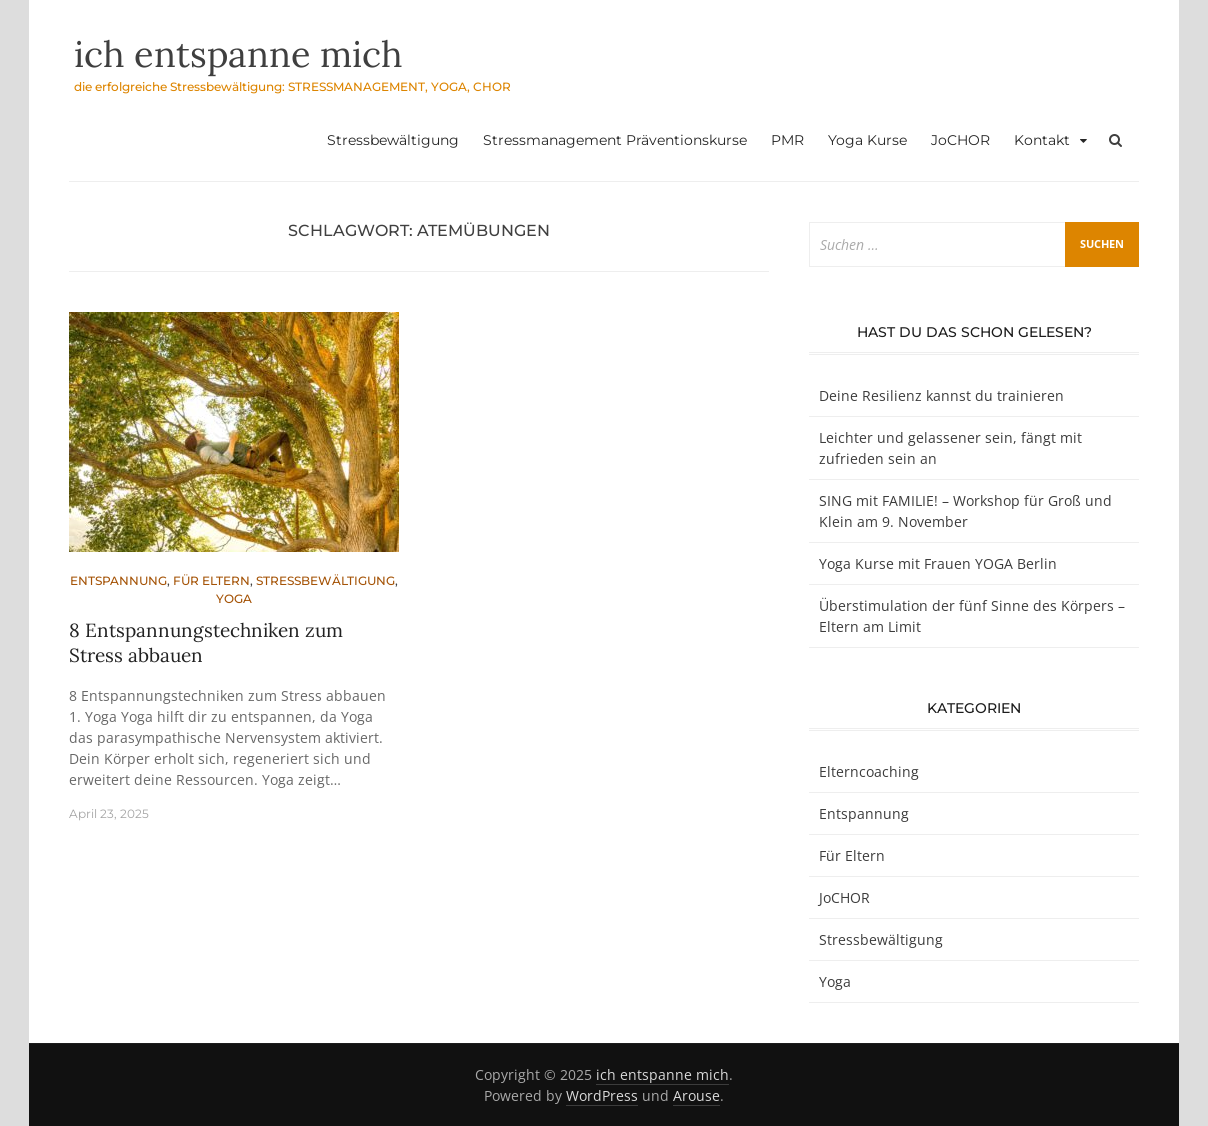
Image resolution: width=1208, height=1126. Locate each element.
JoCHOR (960, 140)
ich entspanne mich (238, 54)
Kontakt (1042, 140)
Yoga (234, 598)
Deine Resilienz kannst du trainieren (941, 395)
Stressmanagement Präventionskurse (615, 140)
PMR (787, 140)
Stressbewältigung (393, 140)
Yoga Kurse (867, 140)
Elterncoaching (869, 771)
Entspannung (118, 580)
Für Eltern (211, 580)
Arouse (696, 1095)
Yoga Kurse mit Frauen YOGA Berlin (938, 563)
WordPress (602, 1095)
